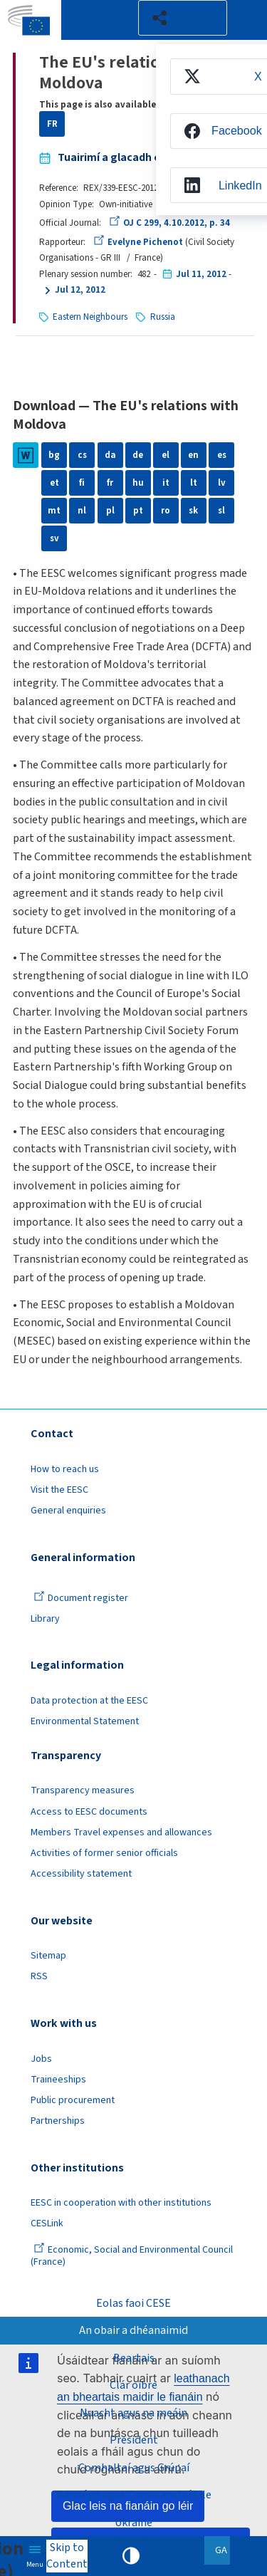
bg (54, 455)
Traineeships (58, 2079)
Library (45, 1619)
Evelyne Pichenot (138, 242)
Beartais (134, 2358)
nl (82, 510)
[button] (182, 18)
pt (138, 510)
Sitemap (48, 1956)
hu (138, 482)
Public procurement (73, 2100)
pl (110, 510)
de (137, 455)
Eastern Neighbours (90, 317)
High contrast (131, 2556)
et (54, 482)
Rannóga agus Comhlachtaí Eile (133, 2495)
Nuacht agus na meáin (133, 2413)
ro (165, 510)
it (165, 482)
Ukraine (133, 2522)
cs (82, 455)
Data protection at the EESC (89, 1701)
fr (110, 482)
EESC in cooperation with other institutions (121, 2203)
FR (52, 124)
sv (54, 538)
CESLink (47, 2223)
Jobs (41, 2059)
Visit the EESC (59, 1490)
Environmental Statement (85, 1721)
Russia (162, 317)
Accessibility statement (81, 1874)
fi (82, 482)
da (110, 455)
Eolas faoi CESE (133, 2303)
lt (193, 482)
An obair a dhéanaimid (133, 2330)
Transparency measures (83, 1790)
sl (221, 510)
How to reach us (65, 1469)
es (221, 455)
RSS (39, 1976)
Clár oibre (133, 2385)
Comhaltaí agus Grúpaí (133, 2468)
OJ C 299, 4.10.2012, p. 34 (169, 223)
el (165, 455)
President (134, 2440)
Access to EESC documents (89, 1812)
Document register (80, 1598)
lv (222, 482)
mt (54, 510)
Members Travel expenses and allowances (121, 1832)
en (193, 455)
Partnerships (58, 2121)
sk (193, 510)
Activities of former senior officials (104, 1853)
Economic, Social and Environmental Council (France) (132, 2256)
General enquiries (68, 1510)
